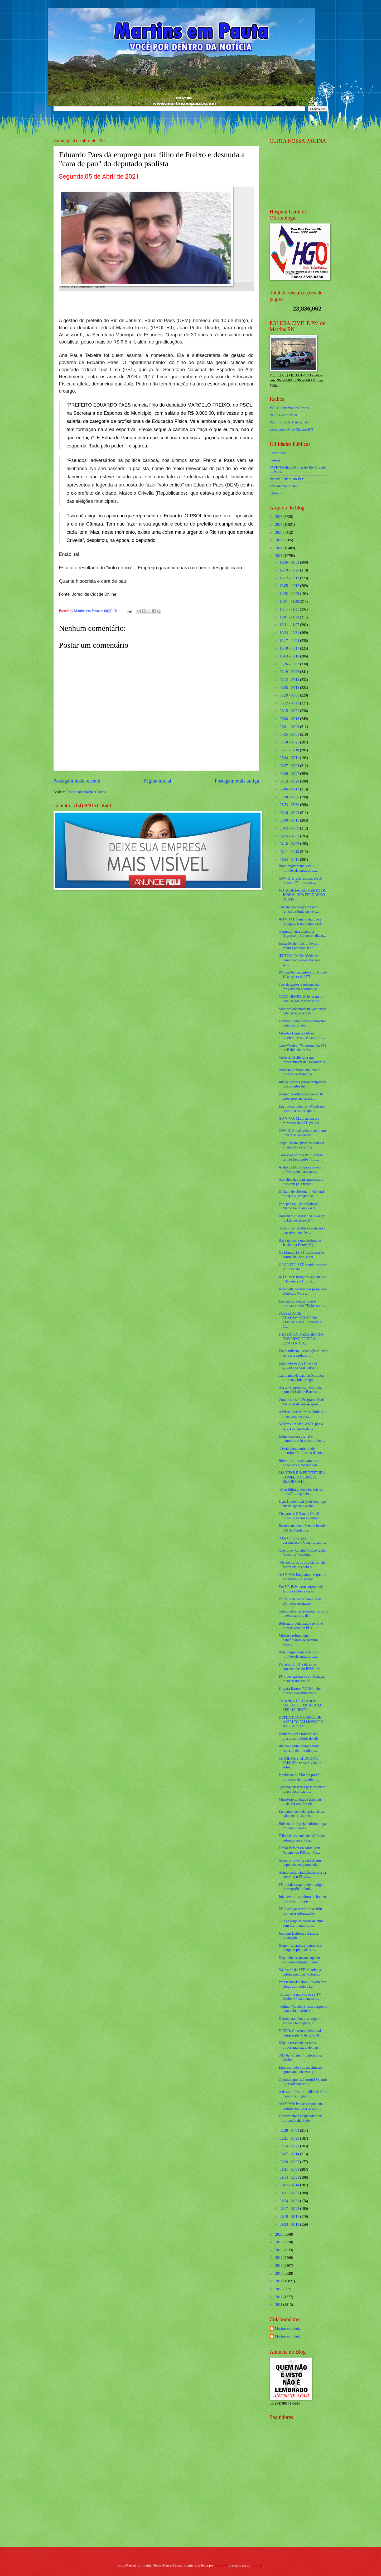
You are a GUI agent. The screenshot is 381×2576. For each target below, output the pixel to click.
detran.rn (276, 493)
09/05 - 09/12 (289, 688)
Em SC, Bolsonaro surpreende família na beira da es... (301, 1589)
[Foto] (156, 234)
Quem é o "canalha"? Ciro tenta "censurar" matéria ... (302, 1552)
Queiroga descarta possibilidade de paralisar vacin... (302, 1789)
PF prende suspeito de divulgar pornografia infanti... (301, 1887)
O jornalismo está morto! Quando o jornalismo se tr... (303, 2082)
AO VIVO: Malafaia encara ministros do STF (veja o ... (300, 1121)
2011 (279, 2305)
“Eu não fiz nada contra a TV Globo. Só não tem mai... (300, 1996)
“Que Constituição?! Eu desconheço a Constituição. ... (302, 1540)
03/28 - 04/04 (289, 2131)
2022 (279, 548)
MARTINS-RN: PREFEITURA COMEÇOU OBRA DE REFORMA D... (302, 1477)
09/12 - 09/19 (289, 680)
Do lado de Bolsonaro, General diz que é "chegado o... (301, 1194)
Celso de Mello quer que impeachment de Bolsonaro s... (303, 1060)
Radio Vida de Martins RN (289, 422)
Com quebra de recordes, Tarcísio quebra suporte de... (303, 1613)
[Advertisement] (303, 2505)
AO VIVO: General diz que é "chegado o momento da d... (301, 921)
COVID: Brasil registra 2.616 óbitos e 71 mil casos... (300, 880)
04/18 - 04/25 (289, 844)
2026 (279, 517)
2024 (279, 533)
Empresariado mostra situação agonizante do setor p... (300, 2069)
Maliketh (221, 2565)
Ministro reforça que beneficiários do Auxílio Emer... (298, 1640)
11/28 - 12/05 (289, 594)
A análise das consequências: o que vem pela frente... (301, 1181)
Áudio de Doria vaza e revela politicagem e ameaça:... (300, 1169)
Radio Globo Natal (283, 415)
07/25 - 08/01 (289, 734)
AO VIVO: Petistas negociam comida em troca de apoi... (300, 2106)
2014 (279, 2281)
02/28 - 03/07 (289, 2162)
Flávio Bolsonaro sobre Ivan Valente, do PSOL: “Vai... (299, 1850)
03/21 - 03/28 (289, 2138)
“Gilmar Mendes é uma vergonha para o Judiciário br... (303, 2009)
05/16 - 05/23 (289, 813)
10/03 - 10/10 (289, 656)
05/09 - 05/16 (289, 820)
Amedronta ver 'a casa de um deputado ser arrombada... (300, 1862)
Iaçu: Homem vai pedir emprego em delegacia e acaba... (302, 1504)
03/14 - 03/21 (289, 2146)
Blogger (257, 2565)
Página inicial (157, 781)
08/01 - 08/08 (289, 727)
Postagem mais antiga (237, 781)
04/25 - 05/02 (289, 836)
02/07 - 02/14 (289, 2185)
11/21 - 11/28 (289, 602)
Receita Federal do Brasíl (288, 479)
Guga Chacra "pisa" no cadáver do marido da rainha (301, 1145)
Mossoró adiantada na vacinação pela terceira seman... (302, 1011)
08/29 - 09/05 (289, 695)
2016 (279, 2266)
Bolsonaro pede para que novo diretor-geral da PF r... (301, 1625)
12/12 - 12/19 (289, 578)
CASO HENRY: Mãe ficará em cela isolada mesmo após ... (301, 999)
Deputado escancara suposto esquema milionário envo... (300, 1960)
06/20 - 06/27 (289, 774)
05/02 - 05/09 (289, 828)
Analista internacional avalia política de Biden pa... (299, 1072)
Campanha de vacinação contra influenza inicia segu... (301, 1377)
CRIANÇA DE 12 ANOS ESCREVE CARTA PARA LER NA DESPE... (300, 1705)
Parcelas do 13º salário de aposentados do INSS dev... (300, 1666)
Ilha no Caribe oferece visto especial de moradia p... (299, 1748)
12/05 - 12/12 (289, 586)
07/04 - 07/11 (289, 758)
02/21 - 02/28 (289, 2170)
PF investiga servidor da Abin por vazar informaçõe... (300, 1911)
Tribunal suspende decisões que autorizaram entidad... (302, 1838)
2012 (279, 2297)
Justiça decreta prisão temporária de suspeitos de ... (302, 1084)
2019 (279, 2242)
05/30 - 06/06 (289, 797)
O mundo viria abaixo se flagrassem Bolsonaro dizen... (302, 933)
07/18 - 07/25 (289, 742)
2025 (279, 525)
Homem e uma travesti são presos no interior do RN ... (300, 1736)
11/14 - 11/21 (289, 609)
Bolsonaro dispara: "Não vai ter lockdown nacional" (302, 1218)
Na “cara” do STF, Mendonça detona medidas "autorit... (300, 1972)
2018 (279, 2250)
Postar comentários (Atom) (86, 792)
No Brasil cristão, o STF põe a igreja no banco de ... (301, 1426)
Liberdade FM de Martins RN (291, 429)
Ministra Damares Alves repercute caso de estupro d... (302, 1035)
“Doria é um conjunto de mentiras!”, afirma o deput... (301, 1451)
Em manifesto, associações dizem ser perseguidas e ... (303, 1353)
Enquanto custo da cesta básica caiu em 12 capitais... (301, 1814)
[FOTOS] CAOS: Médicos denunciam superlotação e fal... (299, 960)
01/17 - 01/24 (289, 2209)
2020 (279, 2234)
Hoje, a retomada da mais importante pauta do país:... (300, 2045)
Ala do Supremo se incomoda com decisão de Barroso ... (300, 1390)
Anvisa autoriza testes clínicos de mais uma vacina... (303, 1414)
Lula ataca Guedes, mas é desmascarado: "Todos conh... (302, 1303)
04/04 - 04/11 (289, 860)
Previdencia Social (283, 486)
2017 (279, 2258)
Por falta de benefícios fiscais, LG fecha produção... (300, 1601)
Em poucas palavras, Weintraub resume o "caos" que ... (302, 1108)
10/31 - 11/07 (289, 625)
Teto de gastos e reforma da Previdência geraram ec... (299, 986)
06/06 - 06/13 (289, 789)
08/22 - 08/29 (289, 703)
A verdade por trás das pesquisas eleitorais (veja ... (302, 1291)
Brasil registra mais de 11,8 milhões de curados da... (299, 868)
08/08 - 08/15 (289, 719)
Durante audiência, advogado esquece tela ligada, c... (300, 2021)
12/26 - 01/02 (289, 562)
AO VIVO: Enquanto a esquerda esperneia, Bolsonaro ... (302, 1577)
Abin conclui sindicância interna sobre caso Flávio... (302, 1875)
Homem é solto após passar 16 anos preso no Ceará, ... (301, 1096)
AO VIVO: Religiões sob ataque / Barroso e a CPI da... (302, 1279)
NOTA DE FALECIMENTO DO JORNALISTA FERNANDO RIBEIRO (302, 895)
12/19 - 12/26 (289, 570)
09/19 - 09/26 (289, 672)
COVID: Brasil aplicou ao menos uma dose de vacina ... (303, 1133)
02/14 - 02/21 (289, 2177)
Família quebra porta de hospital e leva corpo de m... (302, 1023)
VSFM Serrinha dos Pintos (289, 408)
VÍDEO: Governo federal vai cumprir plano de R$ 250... (300, 2033)
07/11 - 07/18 (289, 750)
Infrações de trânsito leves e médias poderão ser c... (299, 946)
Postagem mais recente (77, 781)
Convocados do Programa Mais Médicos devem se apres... (302, 1402)
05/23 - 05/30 (289, 805)
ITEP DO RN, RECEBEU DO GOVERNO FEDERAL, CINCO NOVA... (301, 1339)
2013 (279, 2289)
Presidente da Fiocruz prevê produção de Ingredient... (299, 1777)
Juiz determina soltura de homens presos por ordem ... (303, 1899)
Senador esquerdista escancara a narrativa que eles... (302, 1230)
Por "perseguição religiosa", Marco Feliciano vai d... (299, 1206)
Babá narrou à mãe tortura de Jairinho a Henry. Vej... (300, 1242)
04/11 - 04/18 (289, 852)
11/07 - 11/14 (289, 617)
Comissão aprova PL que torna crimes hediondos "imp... (301, 1157)
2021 (279, 556)
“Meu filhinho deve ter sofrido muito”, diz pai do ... (301, 1491)
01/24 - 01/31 (289, 2201)
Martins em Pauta (288, 2328)
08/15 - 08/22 (289, 711)
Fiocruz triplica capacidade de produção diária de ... (300, 2118)
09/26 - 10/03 (289, 664)
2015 (279, 2274)
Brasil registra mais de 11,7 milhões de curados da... (299, 1654)
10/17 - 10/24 (289, 641)
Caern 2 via (278, 453)
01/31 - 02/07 (289, 2193)
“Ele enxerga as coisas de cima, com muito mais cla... (302, 1923)
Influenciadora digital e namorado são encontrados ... (302, 1438)
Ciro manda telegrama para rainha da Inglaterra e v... (299, 909)
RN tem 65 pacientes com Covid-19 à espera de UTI (303, 974)
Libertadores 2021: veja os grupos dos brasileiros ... (298, 1365)
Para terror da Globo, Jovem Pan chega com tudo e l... (302, 1984)
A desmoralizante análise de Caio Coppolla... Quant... (303, 2094)
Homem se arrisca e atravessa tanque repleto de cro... (300, 1948)
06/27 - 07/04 (289, 766)
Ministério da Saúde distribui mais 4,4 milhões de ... (300, 1801)
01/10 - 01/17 (289, 2217)
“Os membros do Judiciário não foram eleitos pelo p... (302, 1565)
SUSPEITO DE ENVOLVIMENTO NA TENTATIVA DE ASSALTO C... (301, 1320)
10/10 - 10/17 (289, 648)
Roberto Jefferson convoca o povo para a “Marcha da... (299, 1463)
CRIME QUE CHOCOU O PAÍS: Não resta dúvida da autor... (300, 1763)
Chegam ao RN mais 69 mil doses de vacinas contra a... (300, 1516)
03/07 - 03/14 (289, 2154)
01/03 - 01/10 (289, 2224)
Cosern (275, 460)
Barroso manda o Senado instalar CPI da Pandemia (303, 1528)
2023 (279, 540)
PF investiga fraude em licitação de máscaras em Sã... (302, 1679)
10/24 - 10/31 (289, 633)
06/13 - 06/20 (289, 781)
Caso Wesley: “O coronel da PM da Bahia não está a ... (302, 1047)
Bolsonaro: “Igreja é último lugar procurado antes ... (303, 1826)
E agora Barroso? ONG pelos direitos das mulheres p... (300, 1691)
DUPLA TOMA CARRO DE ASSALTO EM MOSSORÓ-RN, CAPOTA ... (302, 1721)
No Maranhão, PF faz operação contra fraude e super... (301, 1255)
